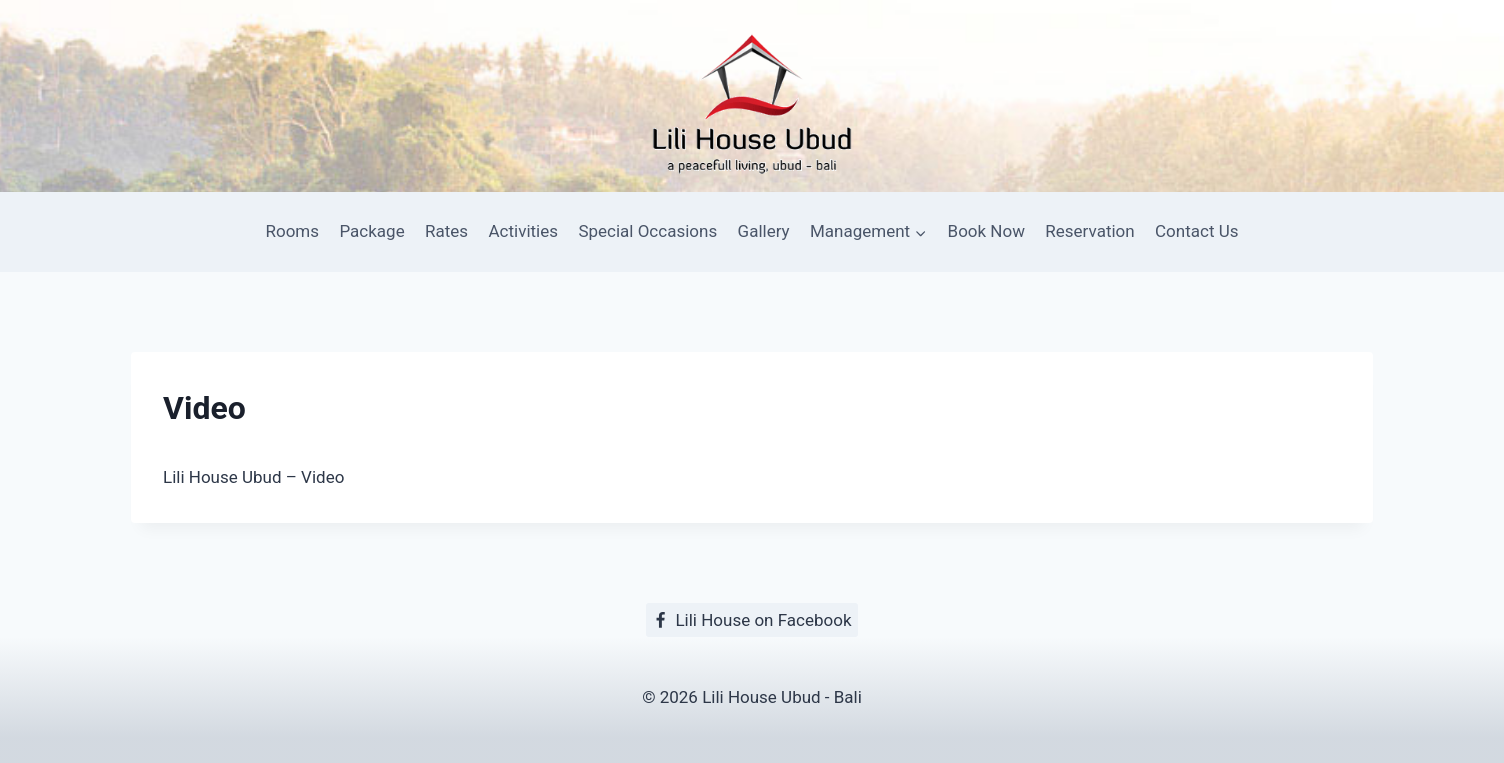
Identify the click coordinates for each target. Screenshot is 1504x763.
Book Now (986, 231)
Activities (523, 231)
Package (371, 231)
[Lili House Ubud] (752, 96)
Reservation (1089, 231)
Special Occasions (647, 231)
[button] (920, 232)
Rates (446, 231)
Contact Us (1196, 231)
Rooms (293, 231)
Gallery (764, 231)
